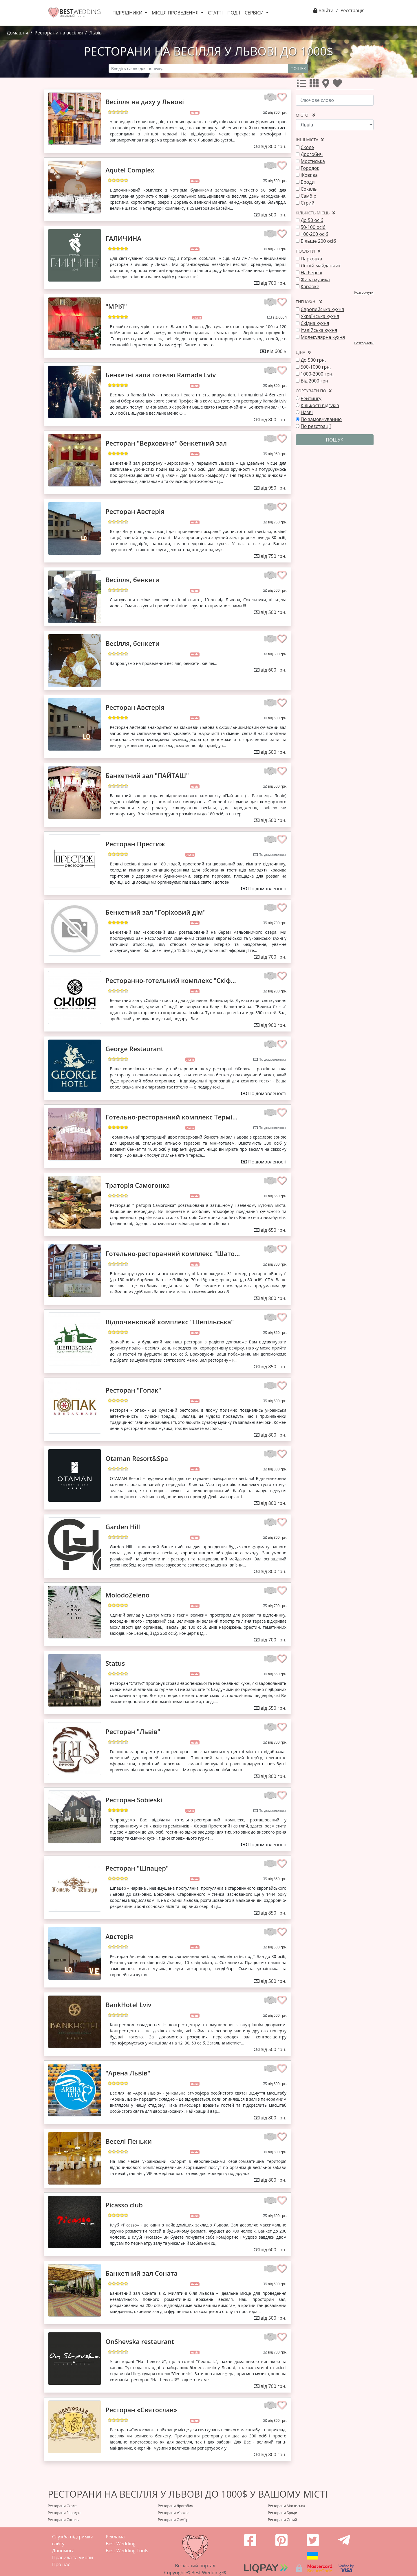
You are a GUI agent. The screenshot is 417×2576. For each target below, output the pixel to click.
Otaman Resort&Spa (136, 1458)
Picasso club (124, 2204)
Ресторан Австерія (134, 511)
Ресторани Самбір (173, 2519)
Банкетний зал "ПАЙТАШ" (147, 775)
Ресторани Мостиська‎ (286, 2505)
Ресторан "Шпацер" (137, 1868)
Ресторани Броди (282, 2512)
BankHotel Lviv (128, 2004)
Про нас (61, 2564)
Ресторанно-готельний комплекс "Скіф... (170, 980)
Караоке (310, 286)
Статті (215, 13)
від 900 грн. (277, 991)
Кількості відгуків (320, 405)
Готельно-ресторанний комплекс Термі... (171, 1117)
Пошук (298, 68)
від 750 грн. (277, 522)
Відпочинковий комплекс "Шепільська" (169, 1321)
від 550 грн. (277, 1674)
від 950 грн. (277, 453)
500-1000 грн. (316, 367)
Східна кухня (315, 323)
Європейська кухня (322, 309)
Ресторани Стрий (282, 2519)
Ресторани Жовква (173, 2512)
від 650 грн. (277, 1196)
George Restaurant (134, 1048)
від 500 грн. (277, 180)
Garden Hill (122, 1526)
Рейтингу (311, 398)
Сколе (307, 147)
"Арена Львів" (127, 2072)
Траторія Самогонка (137, 1185)
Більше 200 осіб (318, 241)
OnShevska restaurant (139, 2341)
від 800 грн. (277, 112)
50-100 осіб (313, 227)
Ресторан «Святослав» (141, 2409)
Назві (307, 412)
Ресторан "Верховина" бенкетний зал (166, 443)
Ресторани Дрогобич (175, 2505)
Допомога (63, 2550)
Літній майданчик (321, 265)
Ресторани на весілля (58, 33)
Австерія (119, 1936)
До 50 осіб (312, 220)
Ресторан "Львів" (132, 1731)
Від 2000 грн (314, 381)
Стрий (307, 203)
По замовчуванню (321, 419)
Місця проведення (176, 13)
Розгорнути (364, 292)
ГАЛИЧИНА (123, 238)
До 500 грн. (313, 360)
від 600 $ (279, 317)
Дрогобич (312, 154)
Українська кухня (320, 316)
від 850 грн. (277, 1332)
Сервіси (255, 13)
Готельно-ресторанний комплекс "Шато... (172, 1253)
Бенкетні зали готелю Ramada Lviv (160, 374)
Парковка (311, 258)
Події (233, 13)
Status (115, 1663)
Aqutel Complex (129, 170)
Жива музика (315, 279)
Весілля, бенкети (132, 579)
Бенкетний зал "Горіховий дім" (155, 912)
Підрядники (128, 13)
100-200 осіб (314, 234)
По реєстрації (316, 426)
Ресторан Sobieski (133, 1799)
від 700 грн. (277, 249)
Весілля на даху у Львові (144, 101)
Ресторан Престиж (135, 843)
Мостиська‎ (313, 161)
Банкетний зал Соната (141, 2273)
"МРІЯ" (116, 306)
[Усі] (302, 85)
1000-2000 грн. (317, 374)
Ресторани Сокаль (63, 2519)
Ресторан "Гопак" (133, 1390)
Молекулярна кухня (323, 337)
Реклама (115, 2536)
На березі (311, 272)
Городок (310, 168)
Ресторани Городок (64, 2512)
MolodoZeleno (127, 1595)
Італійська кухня (319, 330)
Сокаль (309, 189)
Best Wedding (121, 2543)
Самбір (308, 196)
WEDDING (80, 12)
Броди (308, 182)
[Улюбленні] (338, 85)
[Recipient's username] (198, 68)
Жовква (309, 175)
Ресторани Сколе (62, 2505)
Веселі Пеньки (128, 2141)
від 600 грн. (277, 654)
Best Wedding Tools (127, 2550)
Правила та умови (72, 2557)
